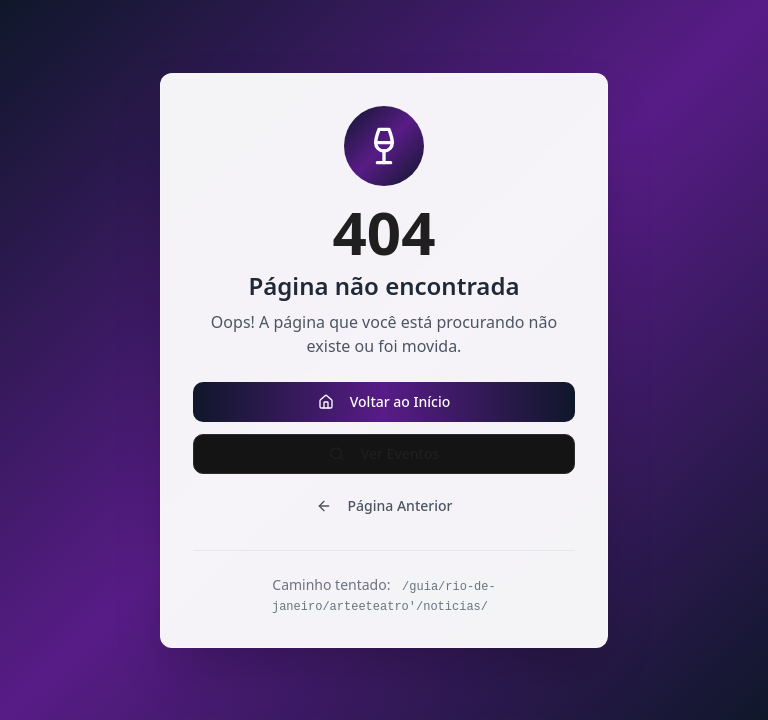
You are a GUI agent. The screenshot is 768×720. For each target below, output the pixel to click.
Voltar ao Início (384, 401)
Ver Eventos (384, 453)
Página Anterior (384, 505)
